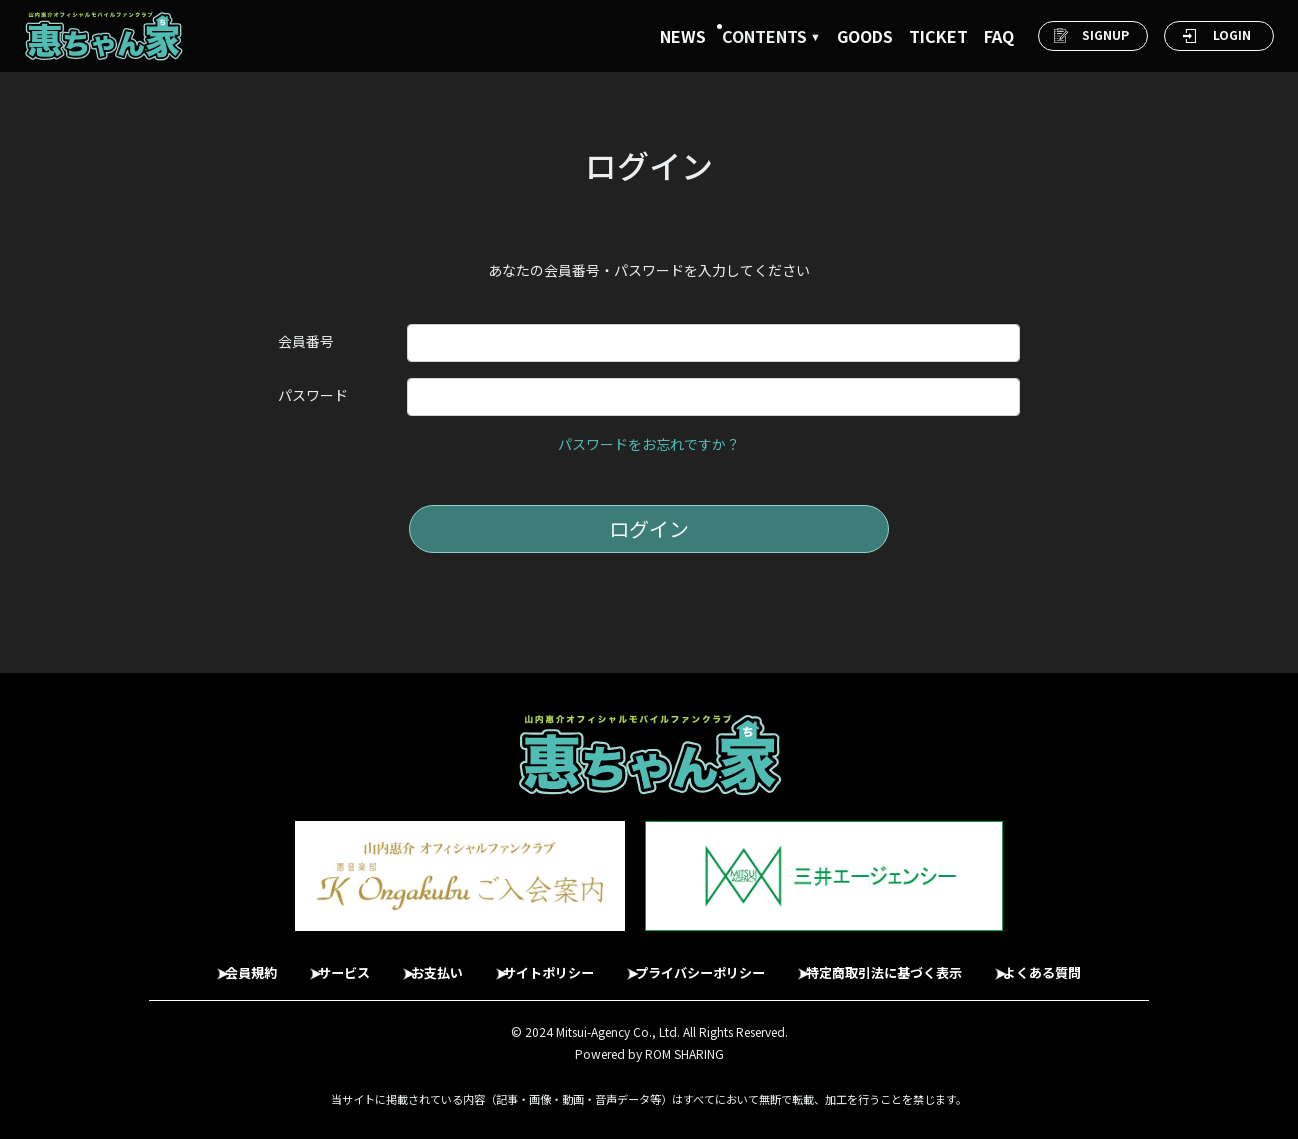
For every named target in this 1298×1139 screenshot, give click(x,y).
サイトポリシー (545, 963)
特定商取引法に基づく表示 (914, 963)
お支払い (420, 963)
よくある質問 (1088, 963)
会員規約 (212, 963)
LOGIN (1232, 34)
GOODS (865, 36)
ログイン (649, 528)
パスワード (313, 395)
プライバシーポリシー (712, 963)
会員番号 (306, 341)
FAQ (999, 36)
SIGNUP (1105, 34)
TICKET (938, 36)
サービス (316, 963)
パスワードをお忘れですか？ (649, 444)
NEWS (683, 36)
